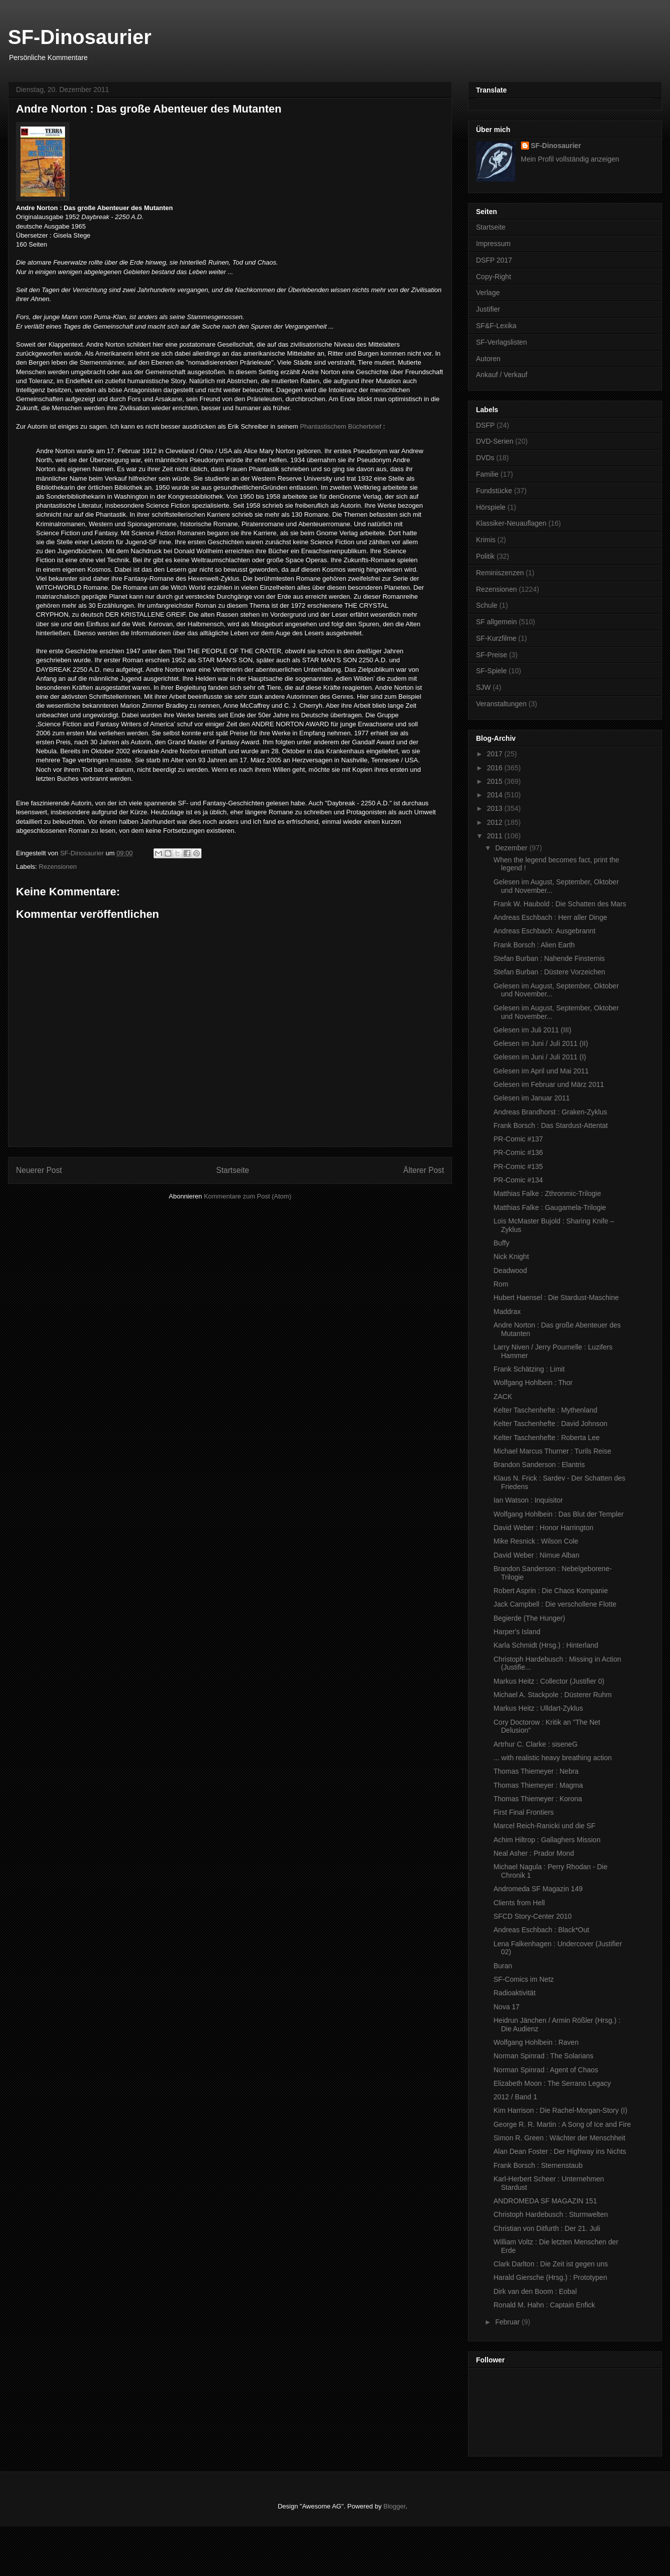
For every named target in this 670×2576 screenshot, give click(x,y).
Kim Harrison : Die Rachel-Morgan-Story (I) (561, 2110)
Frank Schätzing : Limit (529, 1369)
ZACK (503, 1397)
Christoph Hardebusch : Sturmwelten (551, 2214)
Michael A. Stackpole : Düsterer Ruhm (553, 1695)
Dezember (512, 848)
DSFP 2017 (494, 260)
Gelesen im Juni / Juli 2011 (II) (541, 1043)
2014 (495, 795)
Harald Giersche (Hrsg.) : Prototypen (550, 2277)
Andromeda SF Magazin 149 (538, 1889)
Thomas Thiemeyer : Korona (538, 1799)
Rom (501, 1284)
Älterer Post (424, 1170)
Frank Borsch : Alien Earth (534, 945)
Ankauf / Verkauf (502, 375)
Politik (485, 556)
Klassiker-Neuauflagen (511, 523)
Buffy (502, 1243)
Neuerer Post (39, 1170)
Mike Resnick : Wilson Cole (536, 1541)
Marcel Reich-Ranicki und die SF (545, 1826)
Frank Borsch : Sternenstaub (538, 2165)
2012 (495, 822)
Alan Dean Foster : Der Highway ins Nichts (560, 2151)
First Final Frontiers (524, 1812)
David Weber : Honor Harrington (544, 1528)
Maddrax (507, 1312)
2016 (495, 768)
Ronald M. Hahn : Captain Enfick (544, 2305)
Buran (503, 1966)
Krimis (486, 540)
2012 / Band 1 (515, 2097)
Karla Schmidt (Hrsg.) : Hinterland (546, 1645)
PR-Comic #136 (518, 1152)
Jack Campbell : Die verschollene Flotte (555, 1604)
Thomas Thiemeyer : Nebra (536, 1771)
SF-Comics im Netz (524, 1979)
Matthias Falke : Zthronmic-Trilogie (547, 1193)
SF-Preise (491, 655)
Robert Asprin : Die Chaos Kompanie (551, 1591)
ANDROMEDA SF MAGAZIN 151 (545, 2201)
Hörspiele (491, 507)
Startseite (232, 1170)
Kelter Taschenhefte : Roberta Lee (547, 1438)
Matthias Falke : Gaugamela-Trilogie (550, 1207)
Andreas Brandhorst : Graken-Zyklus (550, 1112)
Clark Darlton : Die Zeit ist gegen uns (551, 2264)
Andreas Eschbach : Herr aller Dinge (550, 917)
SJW (483, 687)
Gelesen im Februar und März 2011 (549, 1084)
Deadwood (510, 1270)
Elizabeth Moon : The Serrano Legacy (552, 2083)
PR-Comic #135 (518, 1166)
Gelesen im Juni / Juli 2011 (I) (540, 1057)
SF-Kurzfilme (496, 638)
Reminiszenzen (500, 573)
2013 (495, 808)
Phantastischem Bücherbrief (341, 426)
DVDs (485, 458)
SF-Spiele (491, 671)
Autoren (488, 359)
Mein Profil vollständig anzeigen (570, 159)
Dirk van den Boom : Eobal (535, 2291)
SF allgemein (496, 622)
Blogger (395, 2506)
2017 (495, 754)
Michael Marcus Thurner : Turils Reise (552, 1451)
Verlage (488, 293)
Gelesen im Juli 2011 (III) (533, 1030)
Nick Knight (511, 1256)
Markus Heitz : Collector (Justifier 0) (549, 1681)
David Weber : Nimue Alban (537, 1555)
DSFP (485, 425)
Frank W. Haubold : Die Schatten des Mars (560, 904)
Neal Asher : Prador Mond (534, 1853)
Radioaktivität (515, 1993)
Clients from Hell (519, 1903)
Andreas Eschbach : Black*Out (541, 1930)
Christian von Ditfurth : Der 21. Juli (547, 2228)
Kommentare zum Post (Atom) (248, 1196)
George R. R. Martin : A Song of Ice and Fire (562, 2124)
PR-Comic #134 (518, 1180)
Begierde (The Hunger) (529, 1618)
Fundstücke (494, 491)
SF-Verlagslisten (501, 342)
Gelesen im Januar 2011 (532, 1098)
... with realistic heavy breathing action (553, 1758)
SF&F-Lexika (496, 326)
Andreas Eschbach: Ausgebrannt (545, 931)
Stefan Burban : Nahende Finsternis (549, 958)
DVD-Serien (495, 441)
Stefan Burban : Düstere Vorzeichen (549, 972)
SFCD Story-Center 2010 (533, 1916)
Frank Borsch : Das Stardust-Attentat (551, 1125)
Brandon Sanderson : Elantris (539, 1465)
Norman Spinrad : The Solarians (544, 2056)
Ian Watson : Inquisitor (528, 1500)
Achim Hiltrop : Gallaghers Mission (547, 1840)
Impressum (493, 244)
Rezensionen (58, 866)
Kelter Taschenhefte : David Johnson (551, 1424)
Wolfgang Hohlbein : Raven (536, 2042)
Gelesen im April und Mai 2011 (541, 1071)
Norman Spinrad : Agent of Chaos (546, 2070)
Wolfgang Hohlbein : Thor (533, 1383)
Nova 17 (507, 2007)
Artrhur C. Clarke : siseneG (536, 1744)
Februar (508, 2322)
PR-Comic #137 (518, 1139)
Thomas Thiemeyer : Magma (538, 1785)
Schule (487, 605)
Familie (487, 474)
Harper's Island (517, 1632)
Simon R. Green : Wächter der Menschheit (560, 2138)
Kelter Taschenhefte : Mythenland (546, 1410)
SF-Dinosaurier (80, 37)
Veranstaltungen (501, 704)
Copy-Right (493, 277)
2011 (495, 836)
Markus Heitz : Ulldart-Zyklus (538, 1708)
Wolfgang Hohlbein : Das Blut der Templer (559, 1514)
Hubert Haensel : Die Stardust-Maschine (556, 1298)
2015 (495, 781)
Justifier (488, 309)
